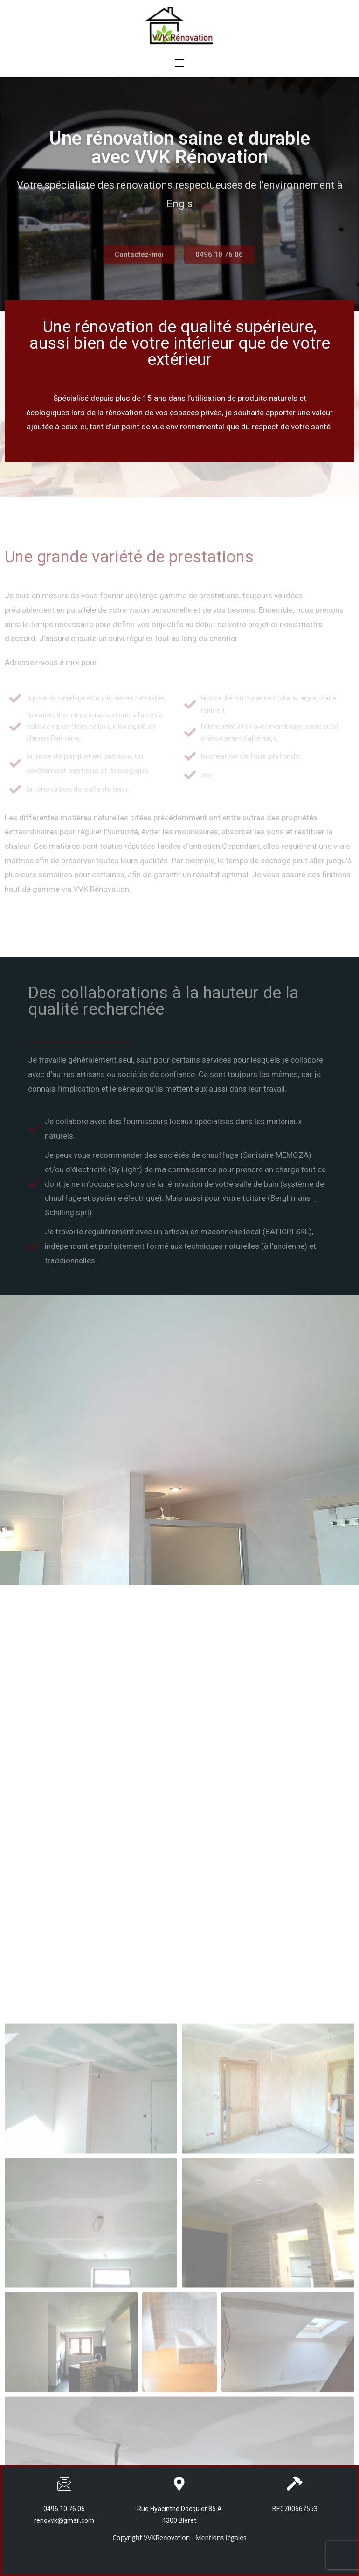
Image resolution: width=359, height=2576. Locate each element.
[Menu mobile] (179, 63)
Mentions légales (221, 2537)
